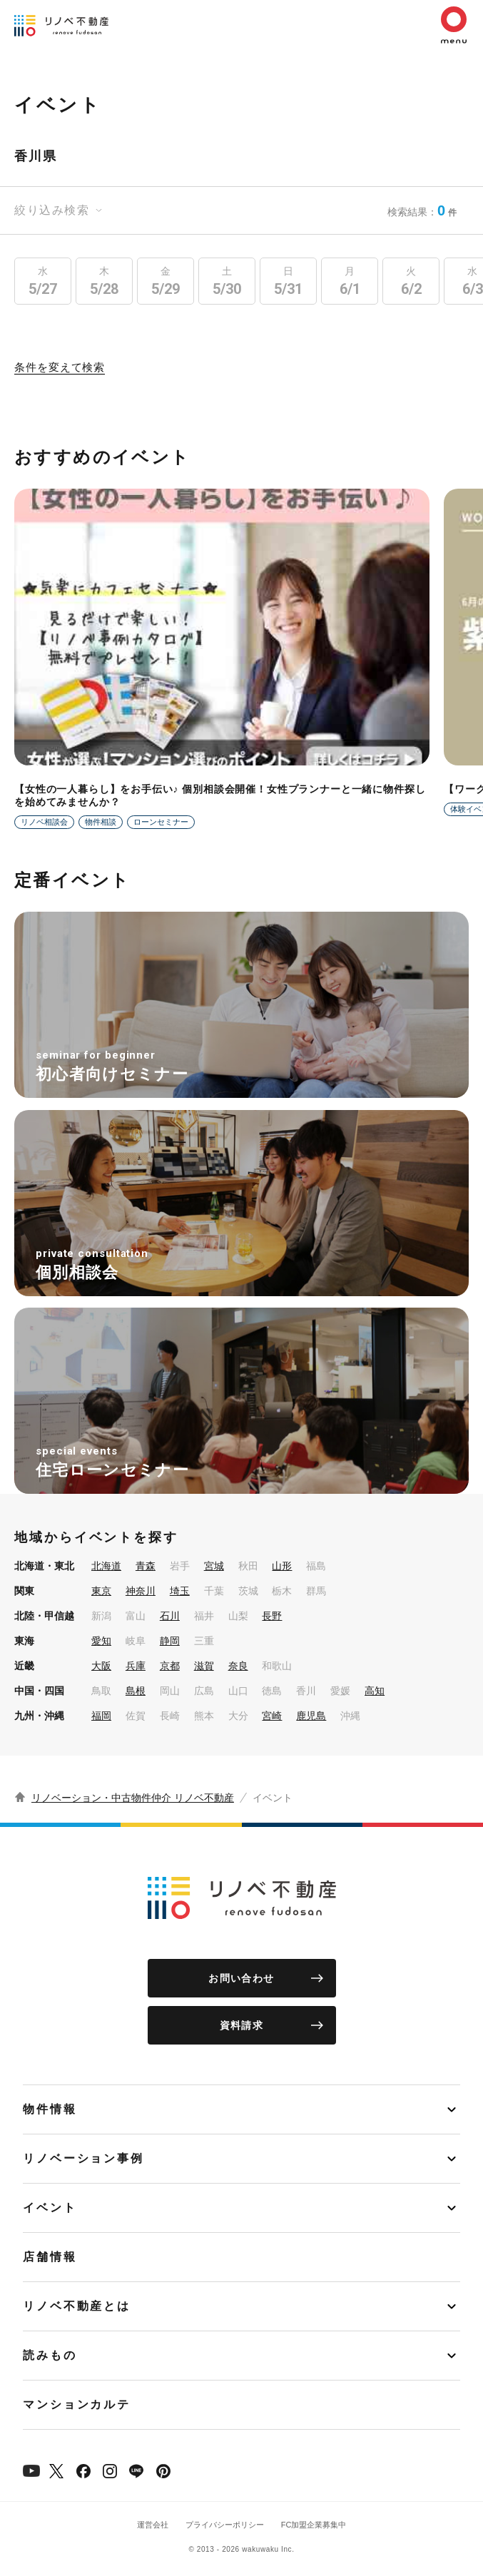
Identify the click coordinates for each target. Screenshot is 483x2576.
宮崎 (272, 1715)
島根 (136, 1690)
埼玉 (180, 1591)
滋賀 (204, 1665)
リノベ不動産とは (77, 2306)
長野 (272, 1616)
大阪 (101, 1665)
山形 (282, 1566)
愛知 (101, 1640)
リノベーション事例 (83, 2158)
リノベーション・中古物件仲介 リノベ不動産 (132, 1797)
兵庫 (136, 1665)
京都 (170, 1665)
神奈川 (141, 1591)
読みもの (50, 2355)
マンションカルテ (77, 2404)
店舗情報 (50, 2257)
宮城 (214, 1566)
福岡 (101, 1715)
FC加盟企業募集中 (314, 2524)
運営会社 (152, 2524)
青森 (146, 1566)
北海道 (106, 1566)
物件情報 (50, 2109)
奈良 (238, 1665)
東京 (101, 1591)
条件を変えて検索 (59, 367)
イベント (50, 2207)
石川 (170, 1616)
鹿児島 (311, 1715)
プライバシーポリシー (224, 2524)
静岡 (170, 1640)
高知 (375, 1690)
